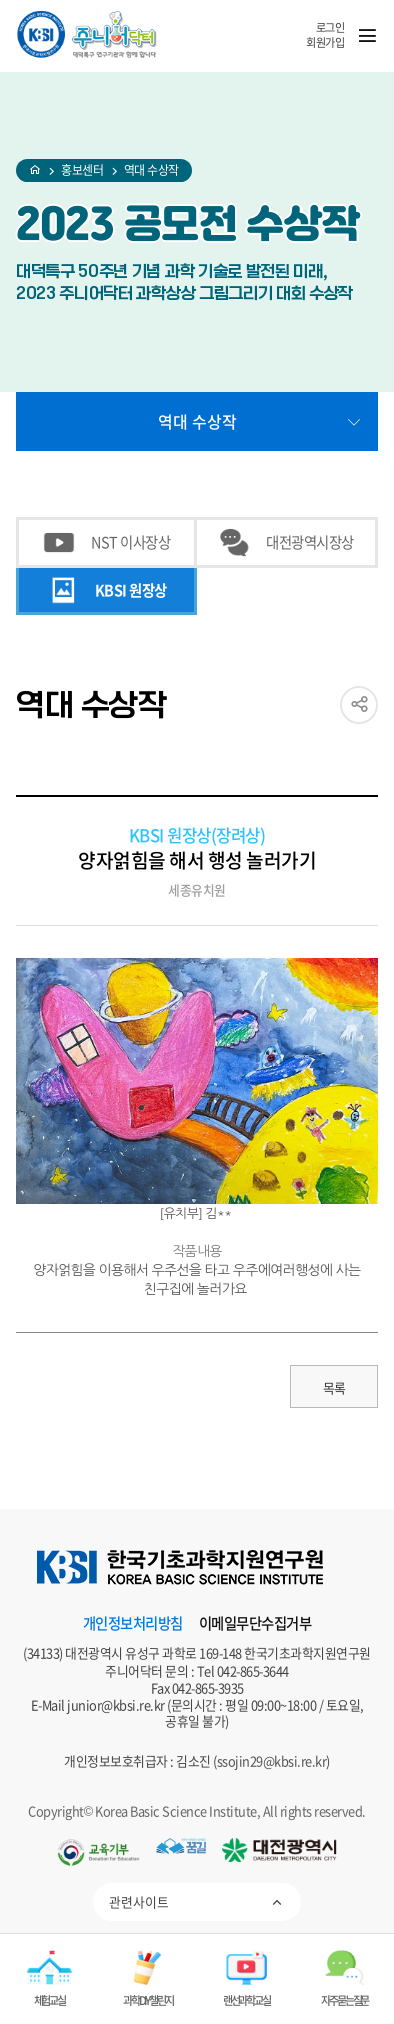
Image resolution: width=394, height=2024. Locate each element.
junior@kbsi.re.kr (116, 1704)
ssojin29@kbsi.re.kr (272, 1760)
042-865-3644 (253, 1670)
